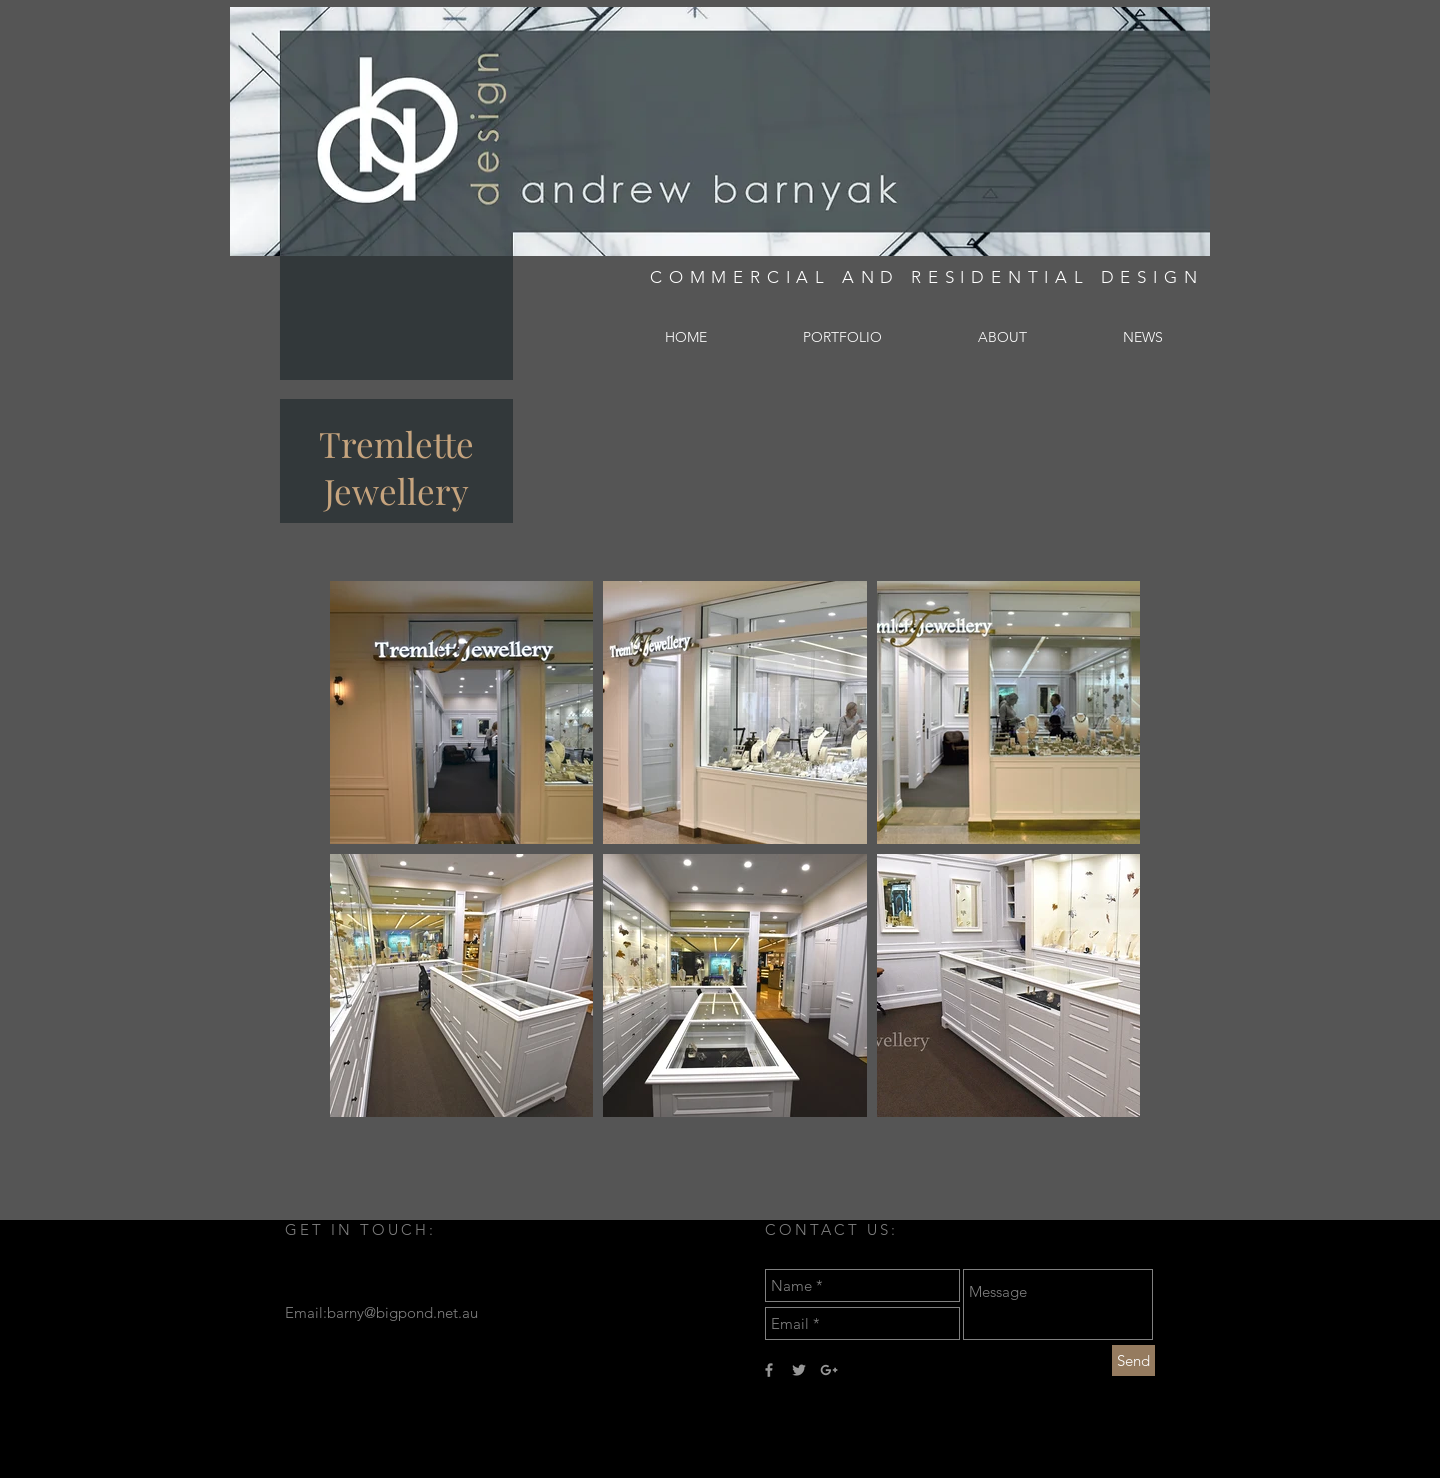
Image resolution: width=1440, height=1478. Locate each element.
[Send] (1133, 1360)
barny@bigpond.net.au (402, 1312)
